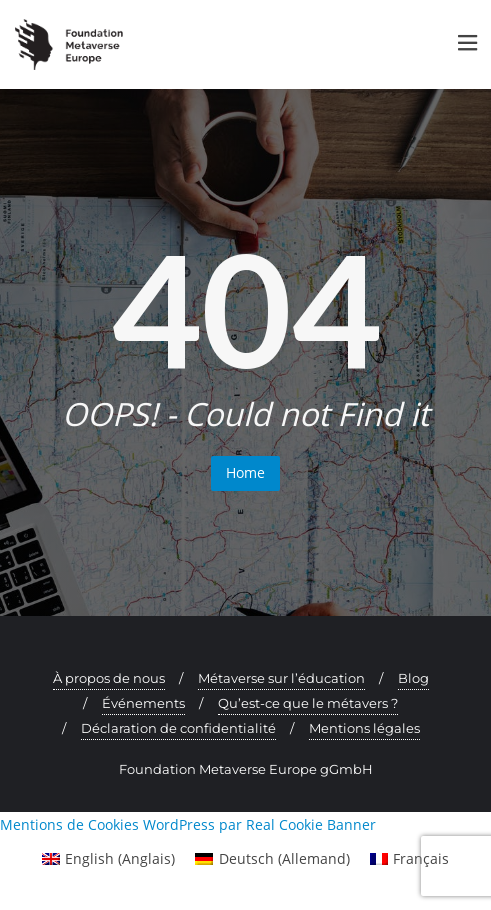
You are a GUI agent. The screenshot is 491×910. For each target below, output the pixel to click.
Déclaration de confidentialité (178, 728)
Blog (413, 678)
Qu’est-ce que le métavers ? (308, 703)
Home (245, 472)
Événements (143, 703)
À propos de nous (109, 678)
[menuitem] (109, 859)
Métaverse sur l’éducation (281, 678)
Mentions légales (364, 728)
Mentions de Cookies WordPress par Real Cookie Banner (188, 824)
